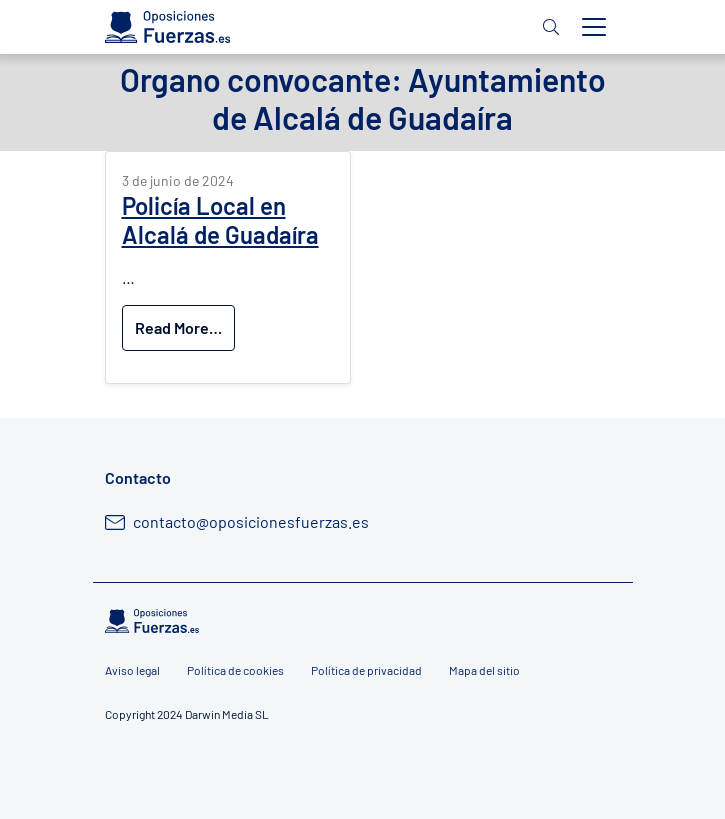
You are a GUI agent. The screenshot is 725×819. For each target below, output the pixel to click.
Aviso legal (132, 670)
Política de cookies (235, 670)
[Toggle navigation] (594, 27)
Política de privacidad (366, 670)
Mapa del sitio (484, 670)
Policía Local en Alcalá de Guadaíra (220, 220)
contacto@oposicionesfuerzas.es (251, 521)
